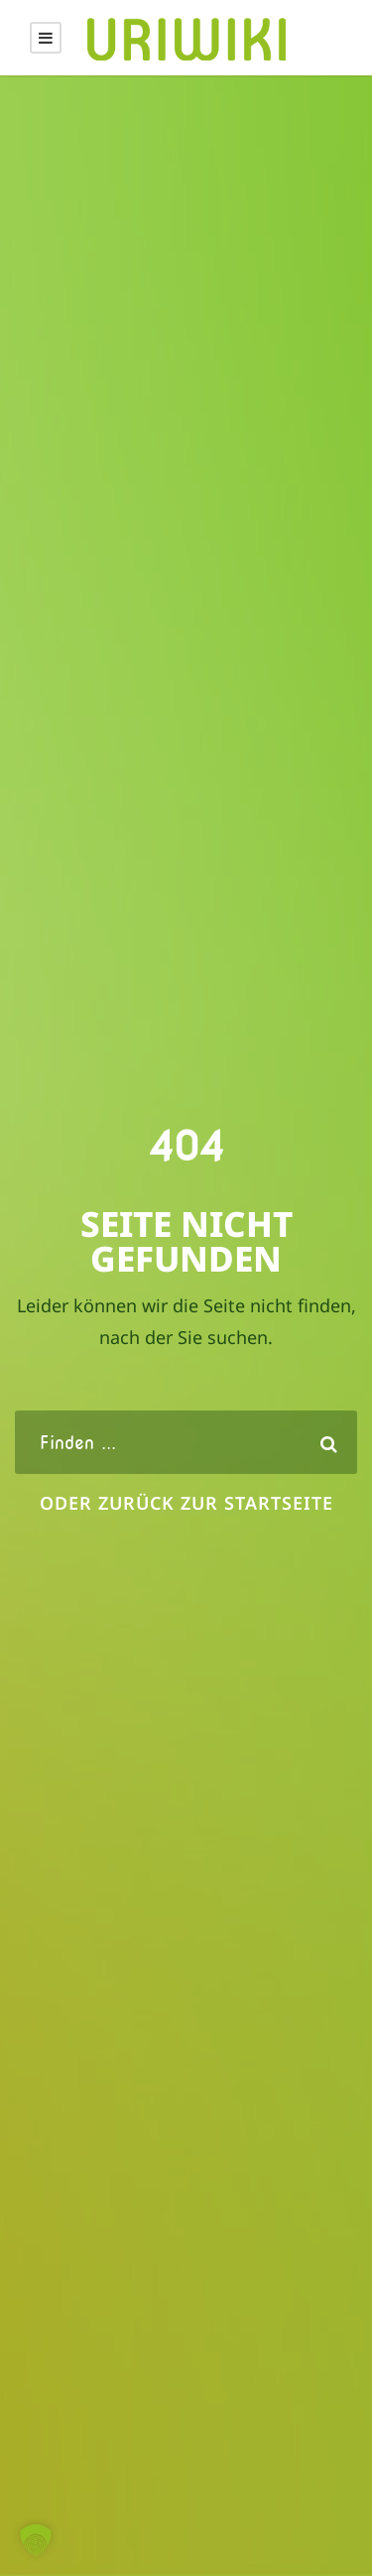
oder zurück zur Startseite (186, 1503)
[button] (35, 2540)
